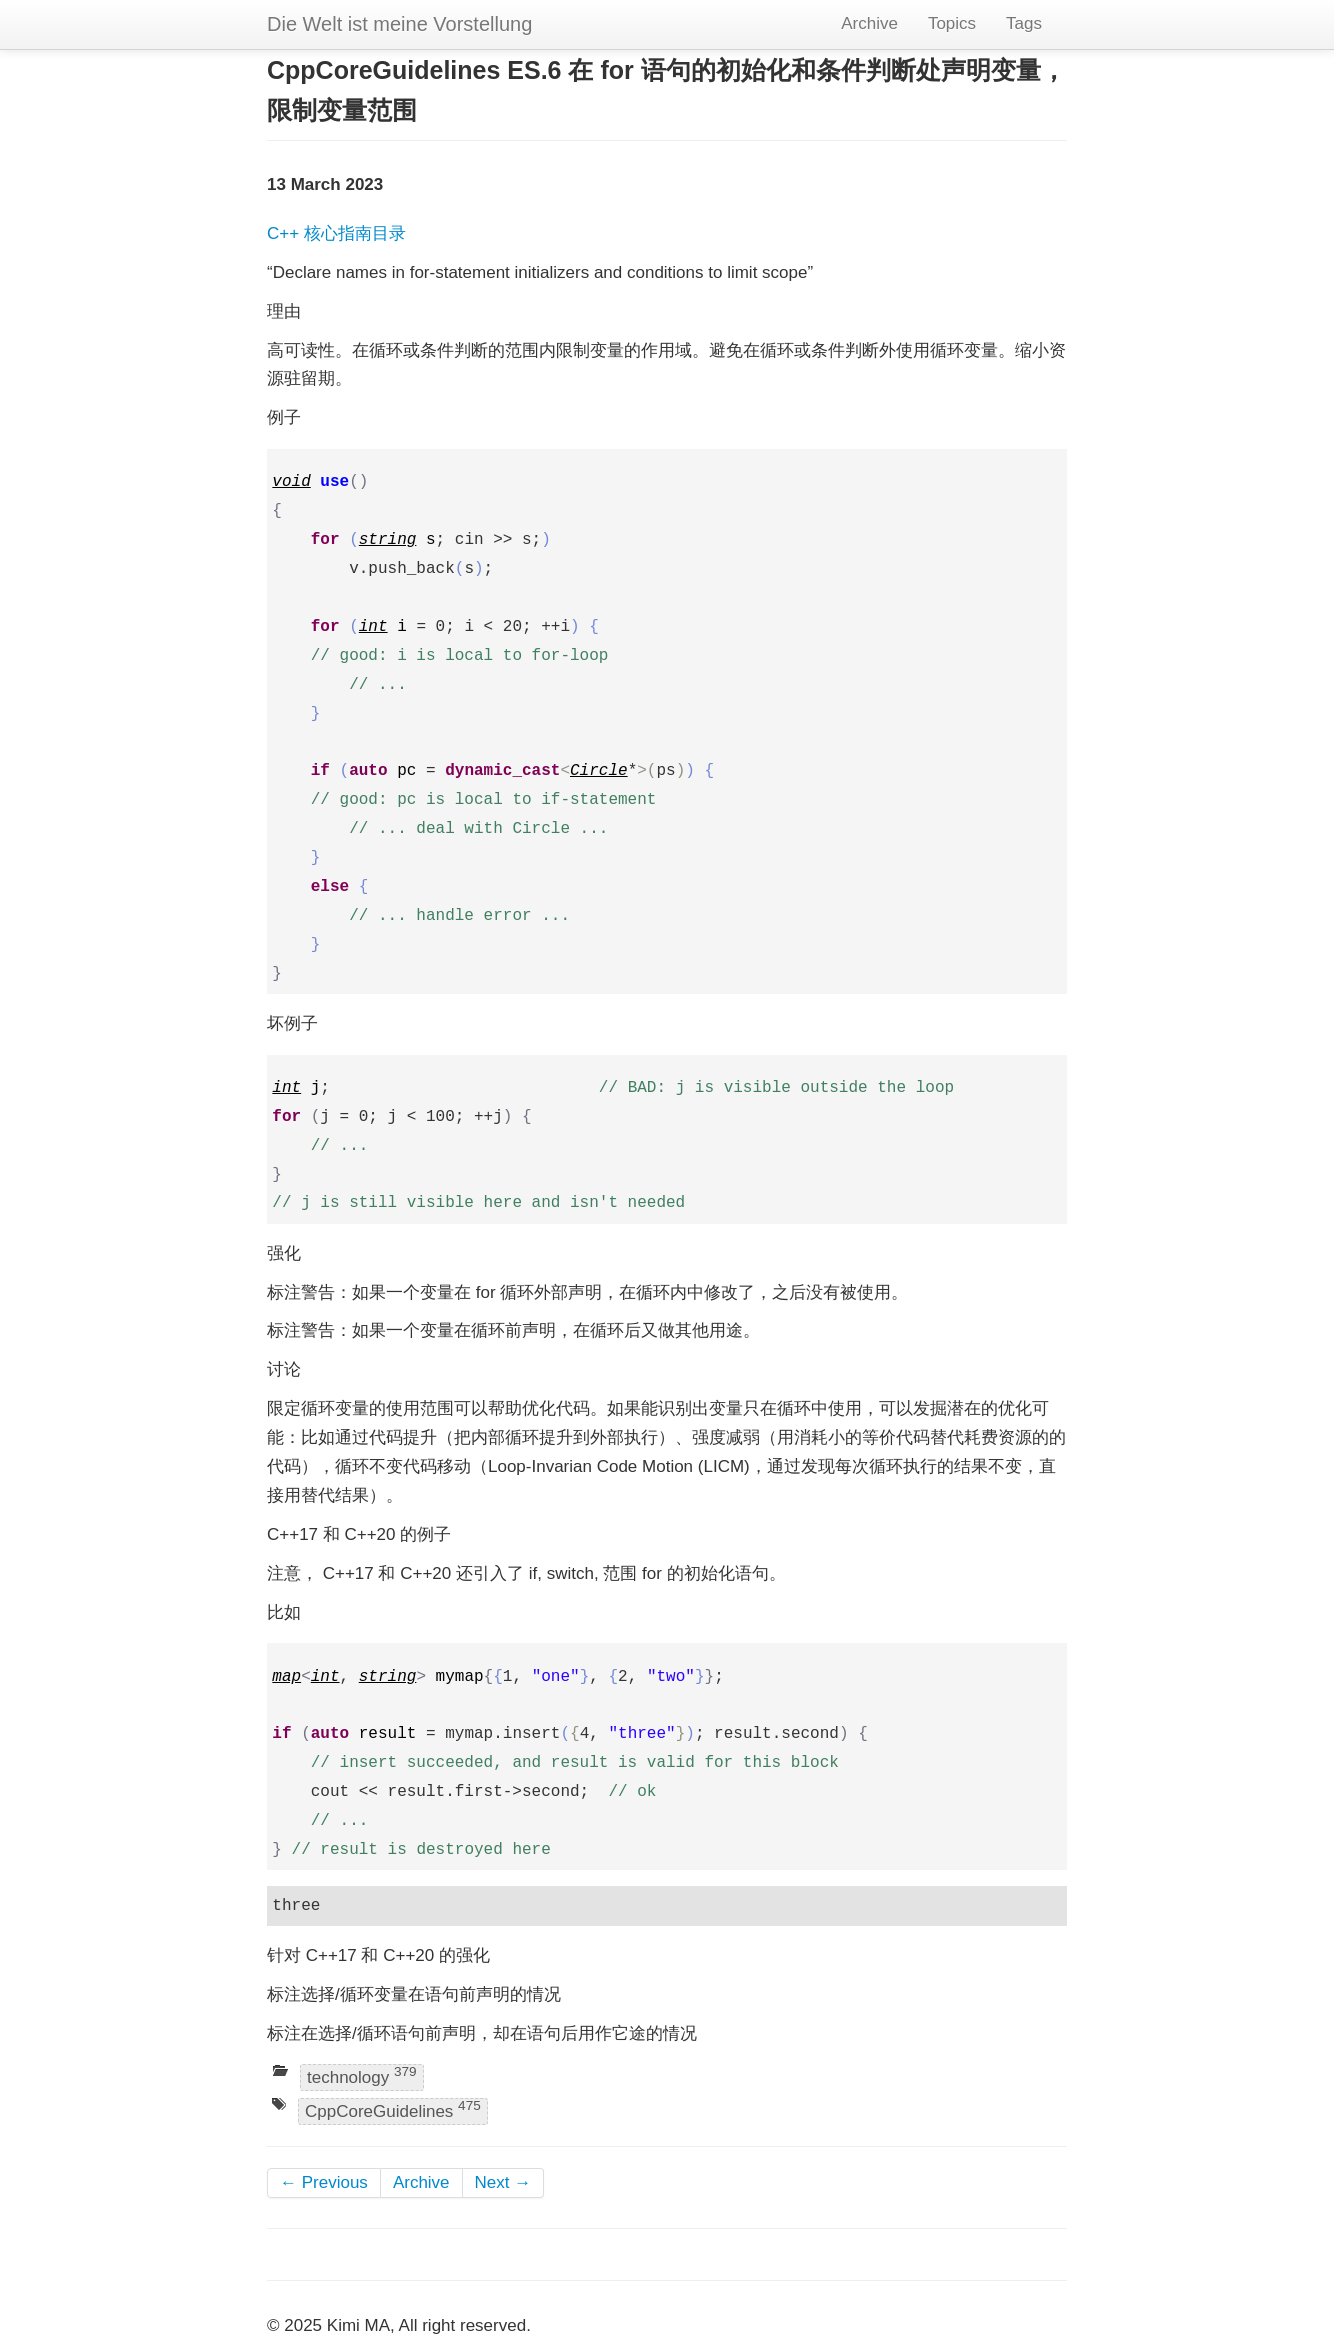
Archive (869, 23)
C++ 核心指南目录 (336, 233)
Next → (503, 2182)
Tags (1024, 23)
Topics (952, 23)
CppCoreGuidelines (393, 2109)
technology (362, 2075)
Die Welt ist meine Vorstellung (399, 24)
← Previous (324, 2182)
